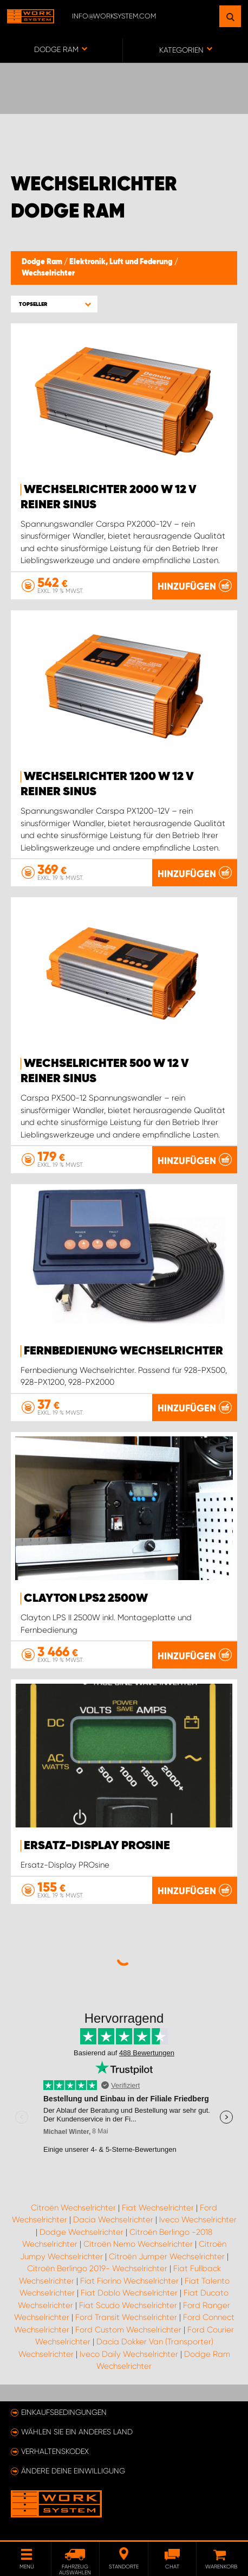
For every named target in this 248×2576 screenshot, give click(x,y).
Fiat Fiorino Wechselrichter (129, 2281)
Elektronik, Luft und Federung (121, 262)
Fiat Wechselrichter (158, 2208)
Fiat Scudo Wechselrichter (128, 2305)
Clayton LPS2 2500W (86, 1599)
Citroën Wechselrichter (73, 2208)
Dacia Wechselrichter (113, 2220)
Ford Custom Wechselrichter (128, 2330)
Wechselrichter (48, 273)
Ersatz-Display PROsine (97, 1846)
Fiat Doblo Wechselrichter (129, 2293)
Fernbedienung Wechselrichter (123, 1351)
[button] (54, 304)
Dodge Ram (43, 262)
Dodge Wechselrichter (81, 2232)
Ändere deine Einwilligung (73, 2470)
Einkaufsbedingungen (64, 2412)
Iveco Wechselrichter (198, 2220)
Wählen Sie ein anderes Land (77, 2431)
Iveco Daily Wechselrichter (129, 2354)
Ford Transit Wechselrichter (126, 2317)
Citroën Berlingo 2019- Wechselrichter (97, 2268)
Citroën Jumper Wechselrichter (167, 2256)
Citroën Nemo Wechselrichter (138, 2244)
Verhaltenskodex (55, 2451)
